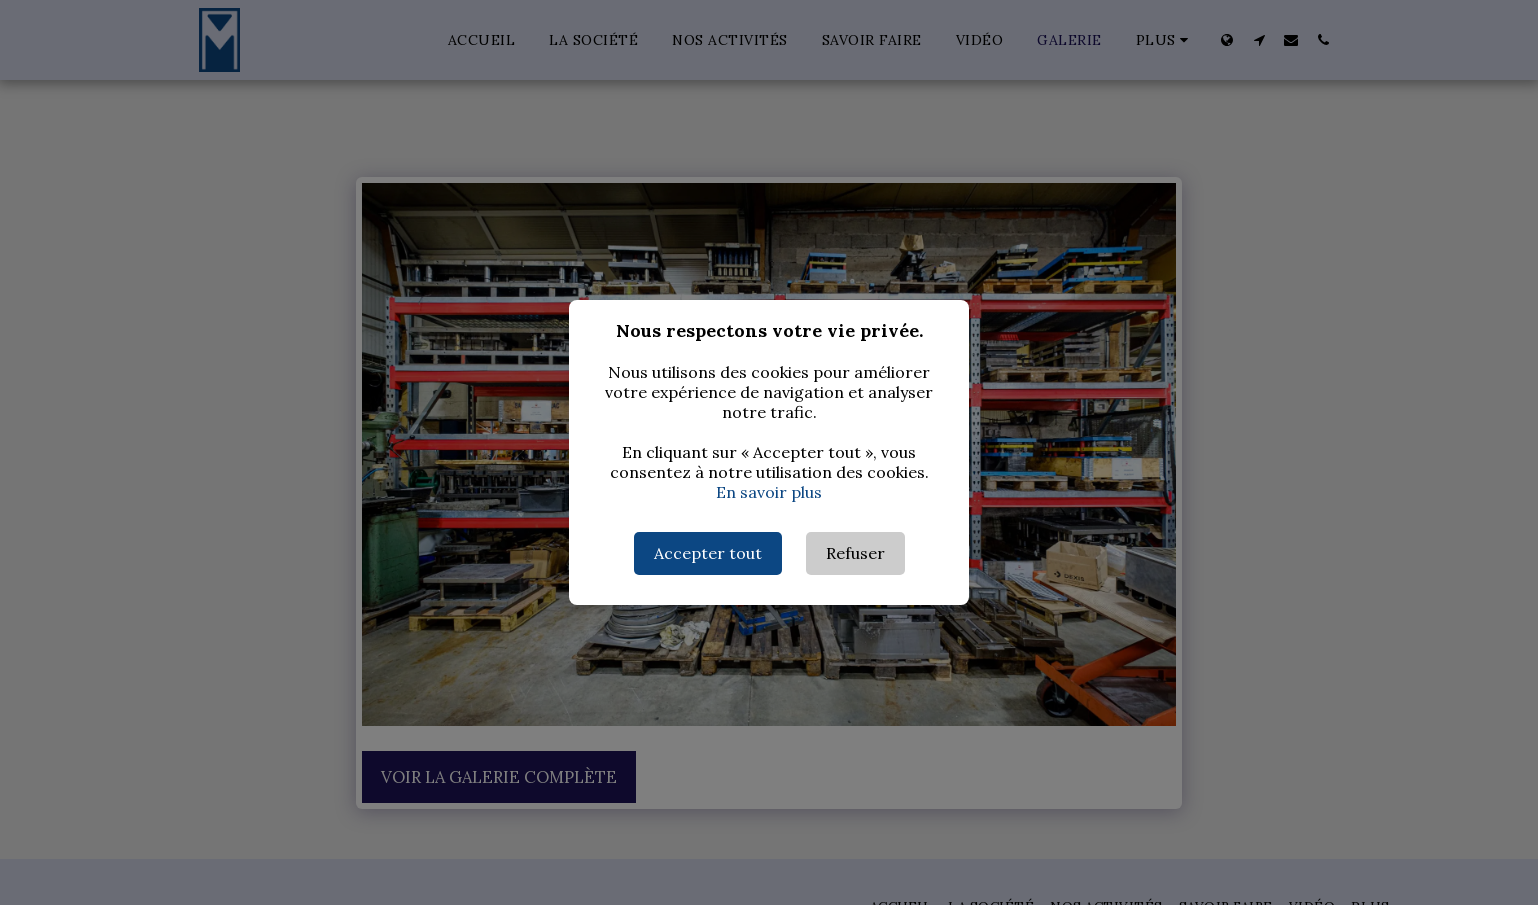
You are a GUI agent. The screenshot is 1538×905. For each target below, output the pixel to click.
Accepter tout (708, 553)
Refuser (855, 553)
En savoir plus (769, 492)
